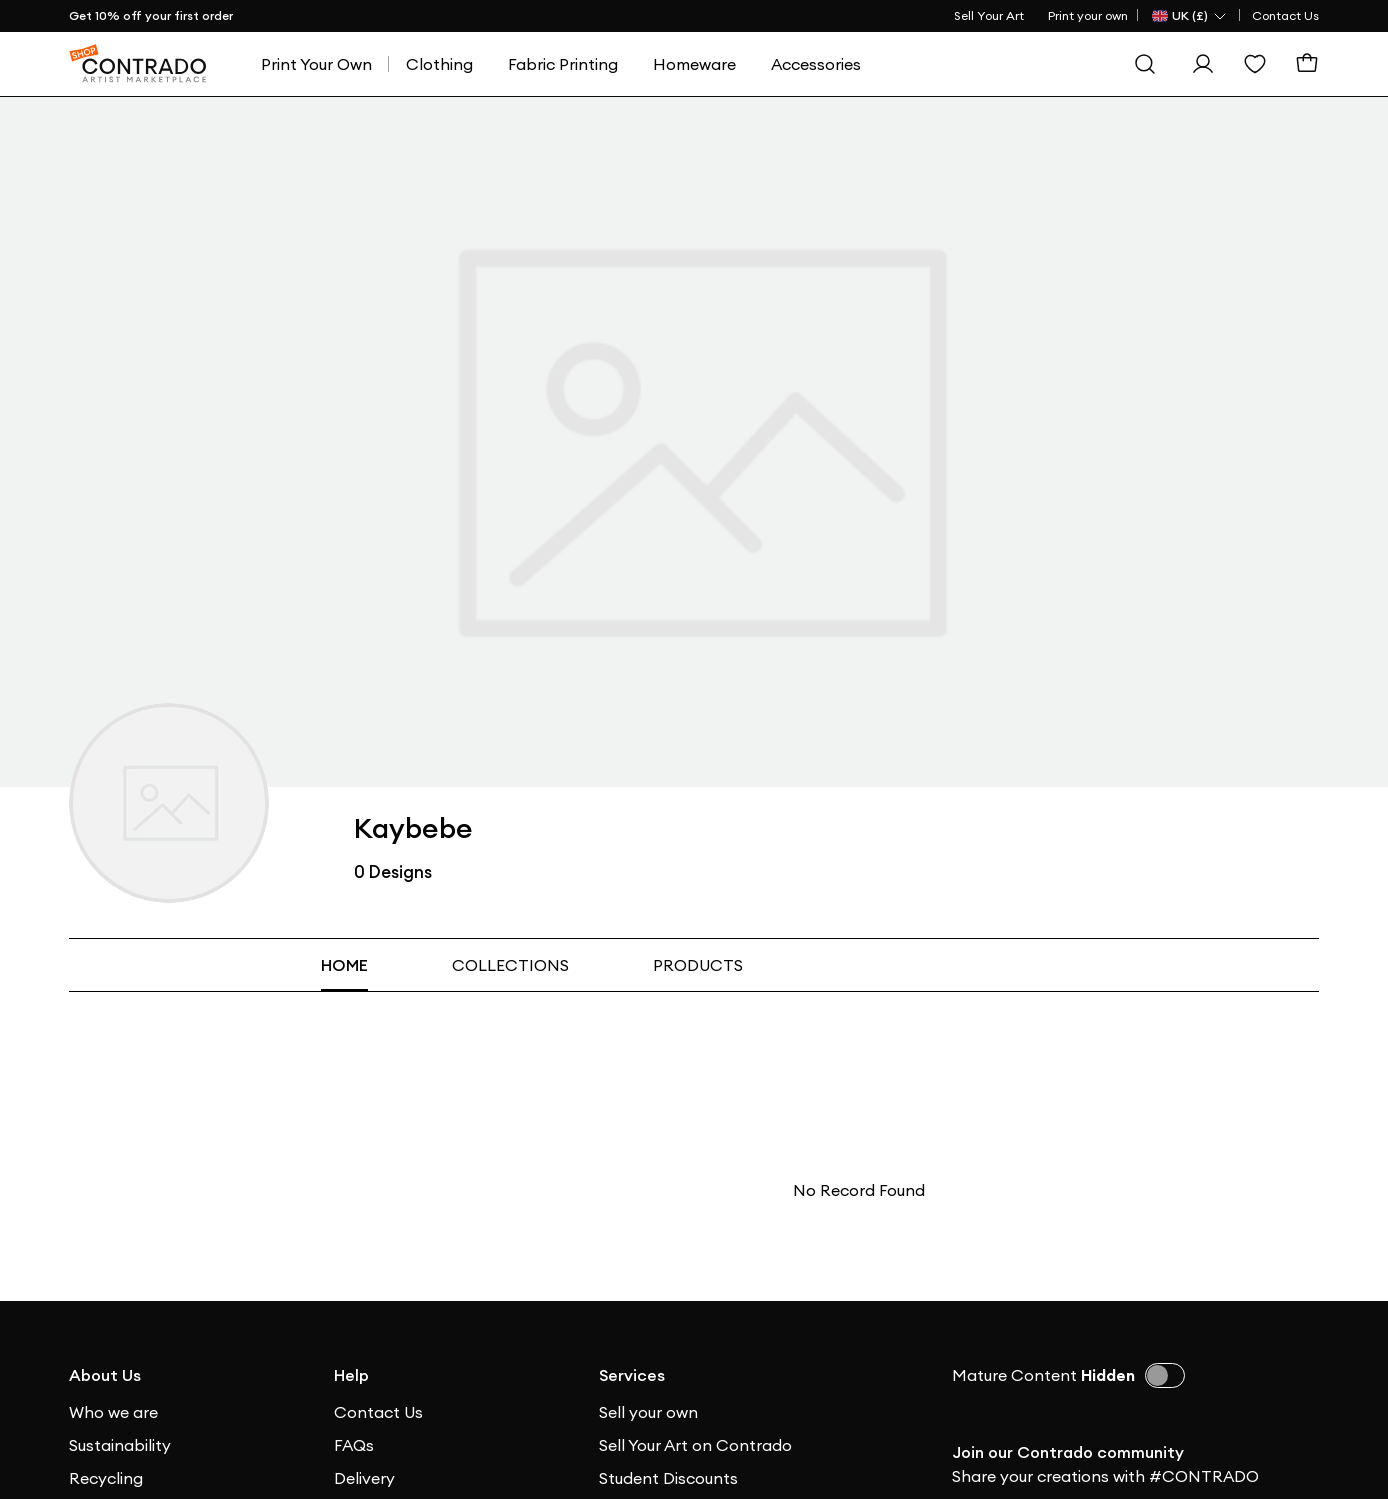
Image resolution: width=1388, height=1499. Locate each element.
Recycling (106, 1478)
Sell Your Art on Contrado (695, 1445)
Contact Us (1285, 15)
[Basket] (1307, 64)
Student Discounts (668, 1478)
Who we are (113, 1412)
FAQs (354, 1445)
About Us (105, 1375)
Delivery (364, 1478)
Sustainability (120, 1445)
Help (351, 1375)
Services (632, 1375)
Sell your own (648, 1412)
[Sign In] (1203, 64)
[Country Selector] (1190, 16)
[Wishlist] (1255, 64)
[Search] (1145, 64)
